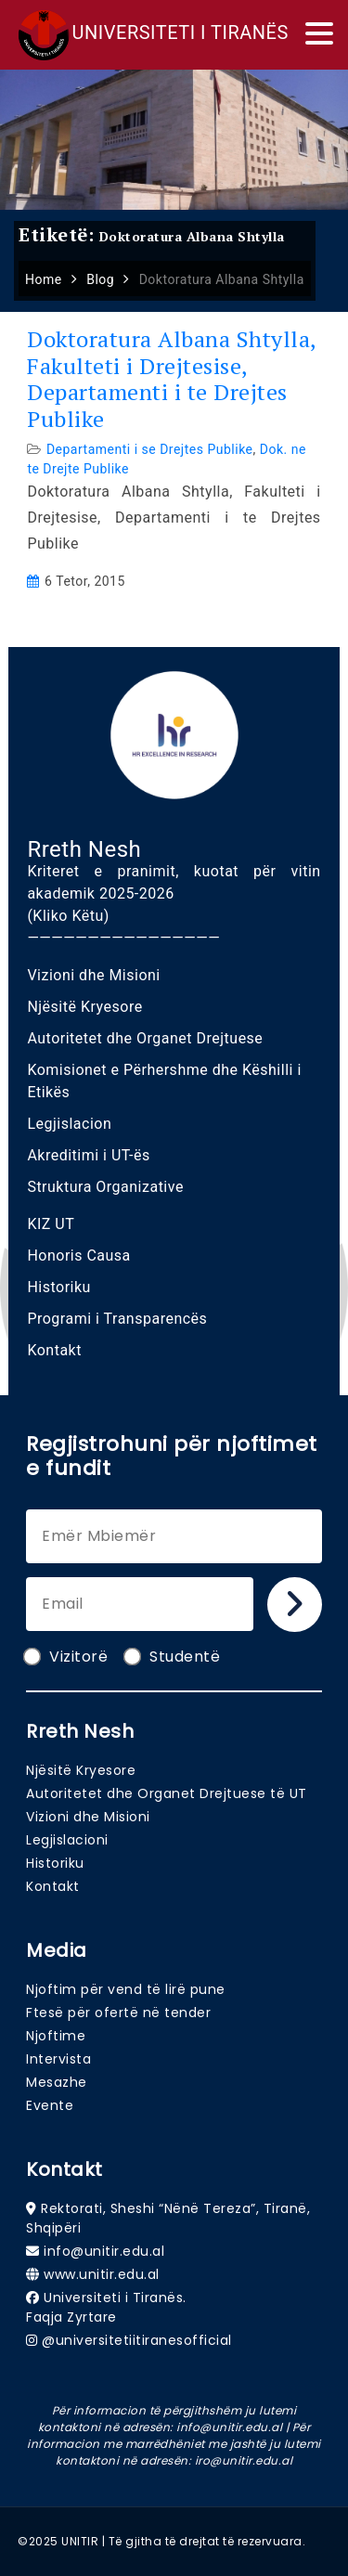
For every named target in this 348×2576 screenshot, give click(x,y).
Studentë (173, 1656)
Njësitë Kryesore (84, 1007)
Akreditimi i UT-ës (88, 1155)
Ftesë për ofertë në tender (118, 2012)
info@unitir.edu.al (104, 2251)
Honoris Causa (78, 1255)
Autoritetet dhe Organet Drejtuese (145, 1038)
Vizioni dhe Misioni (93, 975)
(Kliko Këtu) (68, 916)
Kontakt (54, 1350)
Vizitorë (67, 1656)
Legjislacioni (67, 1840)
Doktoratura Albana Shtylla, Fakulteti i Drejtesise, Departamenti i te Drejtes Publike (171, 379)
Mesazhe (56, 2082)
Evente (49, 2105)
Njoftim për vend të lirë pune (126, 1989)
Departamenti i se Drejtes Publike (149, 449)
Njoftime (55, 2035)
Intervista (58, 2059)
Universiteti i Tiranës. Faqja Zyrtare (106, 2307)
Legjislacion (69, 1124)
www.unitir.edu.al (102, 2274)
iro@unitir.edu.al (244, 2460)
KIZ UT (50, 1224)
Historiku (59, 1287)
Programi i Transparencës (117, 1318)
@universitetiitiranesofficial (137, 2340)
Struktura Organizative (105, 1187)
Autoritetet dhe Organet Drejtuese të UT (166, 1793)
